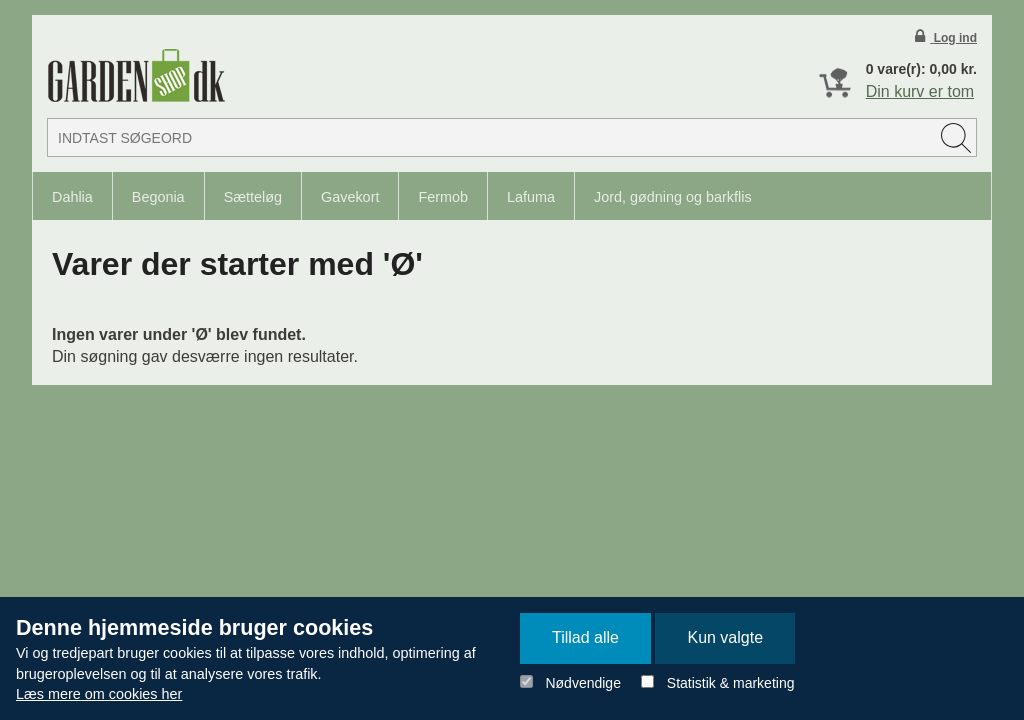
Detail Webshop (136, 75)
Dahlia (72, 197)
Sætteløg (253, 197)
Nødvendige (583, 683)
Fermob (443, 197)
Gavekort (350, 197)
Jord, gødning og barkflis (673, 197)
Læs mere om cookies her (99, 694)
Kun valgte (725, 637)
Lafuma (531, 197)
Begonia (158, 197)
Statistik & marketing (731, 683)
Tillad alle (585, 637)
